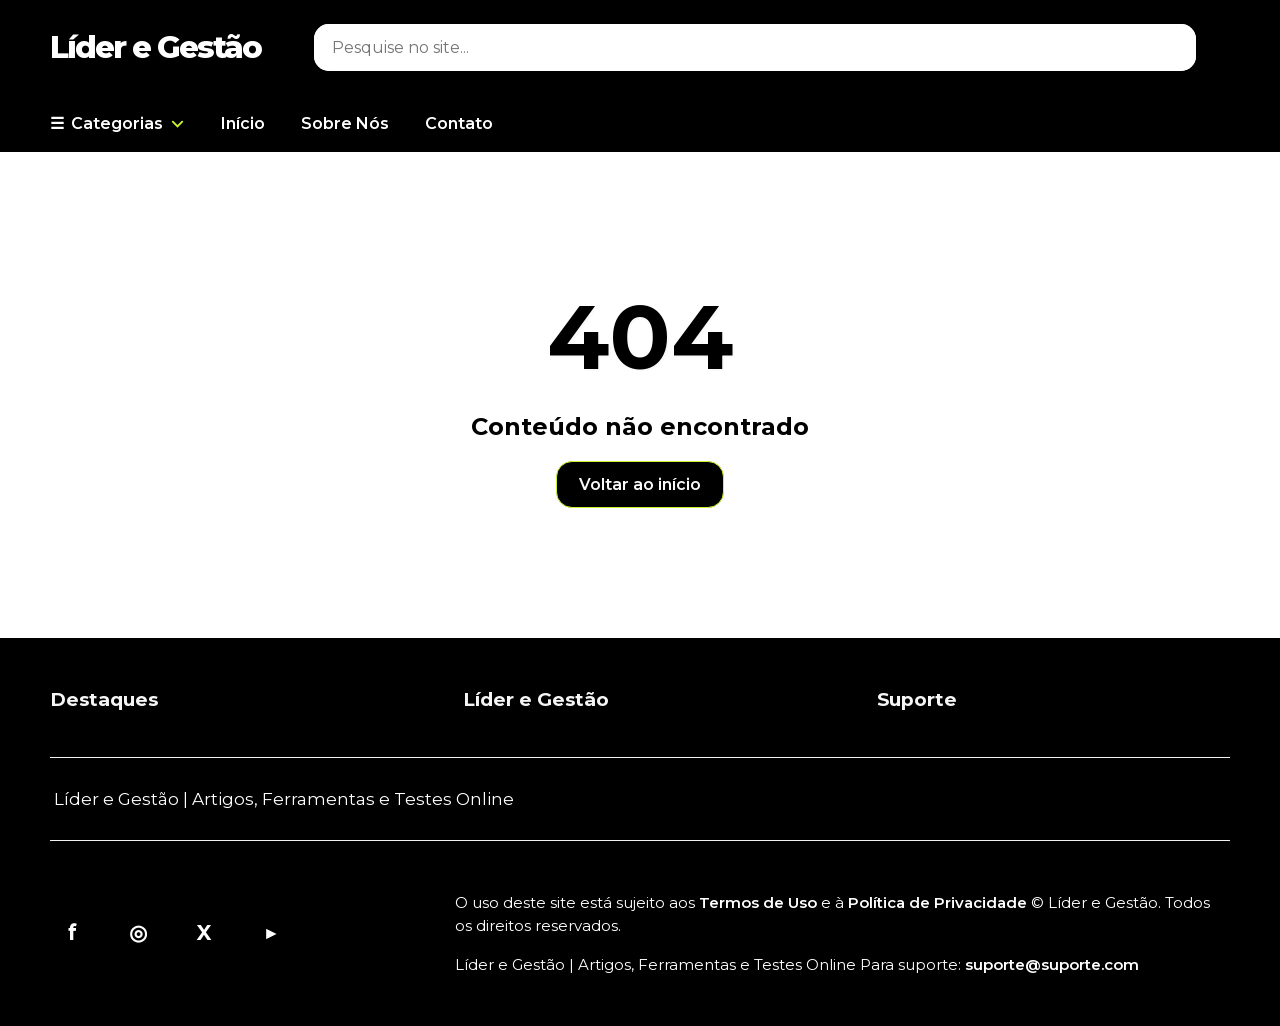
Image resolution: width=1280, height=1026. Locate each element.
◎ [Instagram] (138, 932)
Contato (459, 123)
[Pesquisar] (730, 47)
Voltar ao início (640, 484)
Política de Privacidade (937, 902)
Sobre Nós (345, 123)
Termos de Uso (758, 902)
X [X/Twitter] (204, 932)
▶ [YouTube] (270, 932)
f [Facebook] (72, 932)
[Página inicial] (165, 47)
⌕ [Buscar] (1171, 47)
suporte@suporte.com (1052, 964)
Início (243, 123)
